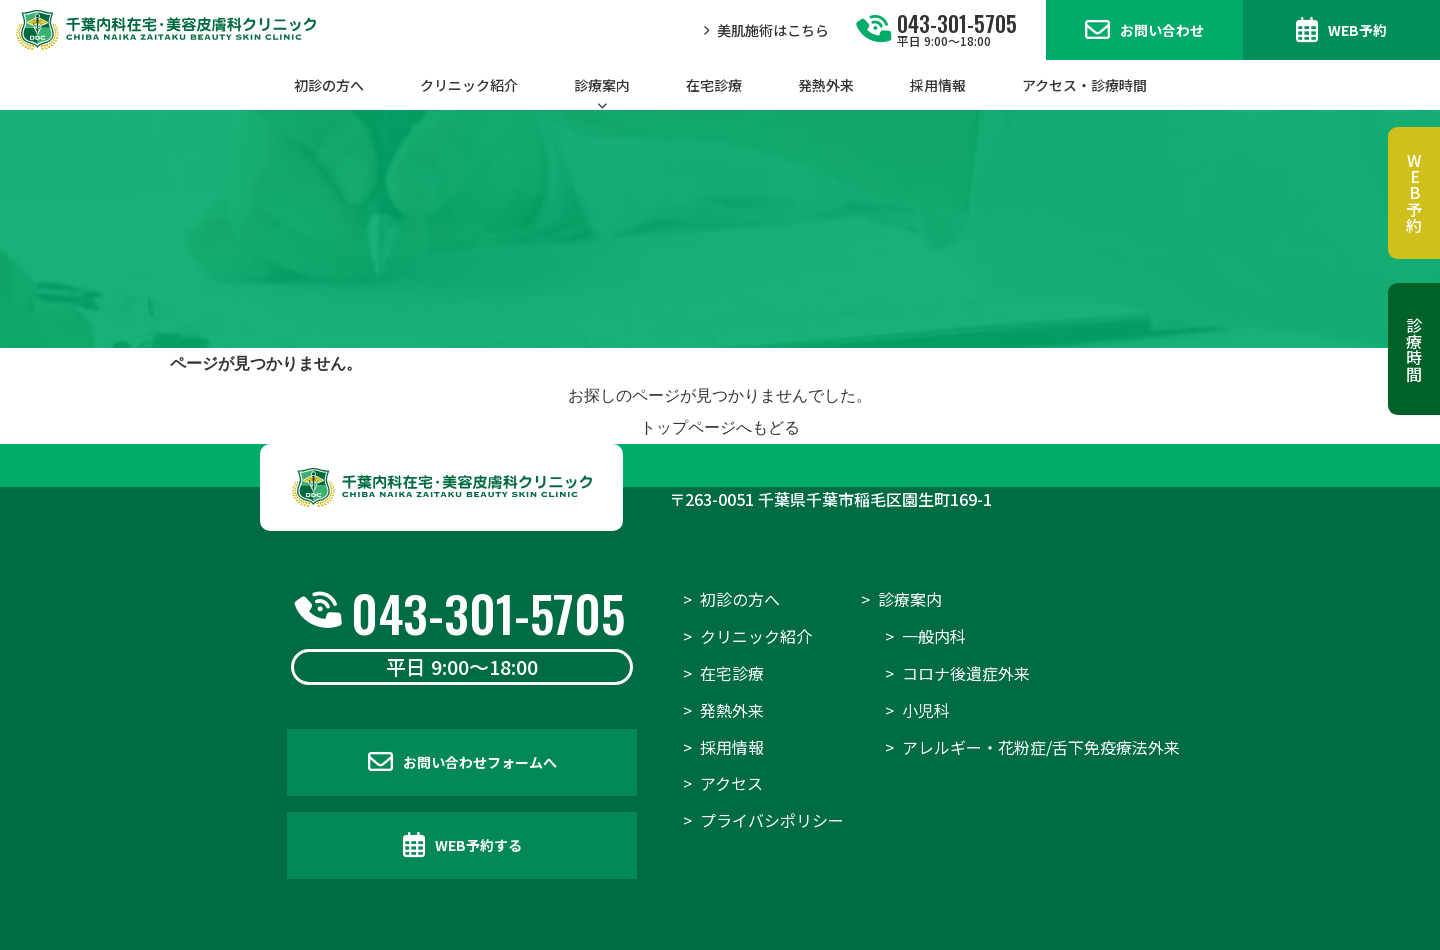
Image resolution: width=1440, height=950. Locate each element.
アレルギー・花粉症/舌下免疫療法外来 (1041, 747)
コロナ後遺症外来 (966, 673)
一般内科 (934, 636)
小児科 (926, 710)
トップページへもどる (720, 427)
